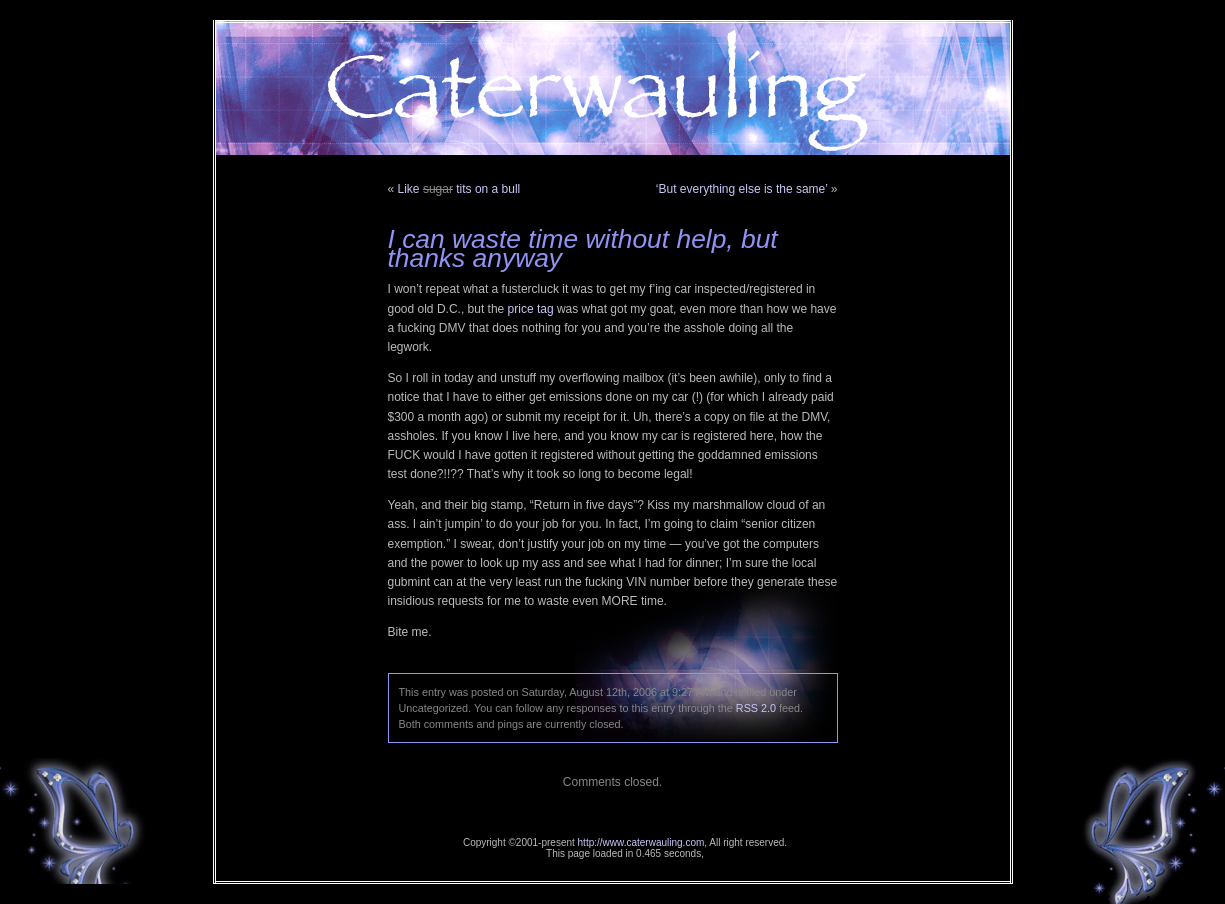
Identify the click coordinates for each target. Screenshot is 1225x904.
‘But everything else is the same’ (742, 189)
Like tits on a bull (459, 189)
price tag (531, 309)
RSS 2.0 (756, 708)
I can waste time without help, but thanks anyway (583, 248)
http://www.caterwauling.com (641, 842)
